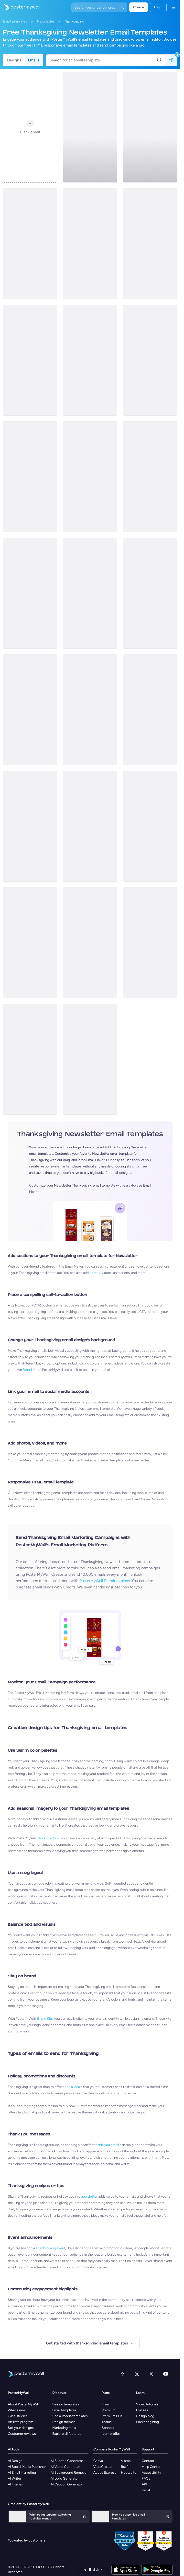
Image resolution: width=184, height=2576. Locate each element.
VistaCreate (102, 2467)
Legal (146, 2490)
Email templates (15, 21)
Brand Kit (30, 1370)
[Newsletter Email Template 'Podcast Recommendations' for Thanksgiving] (30, 593)
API (144, 2484)
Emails (33, 60)
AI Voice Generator (65, 2467)
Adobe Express (104, 2473)
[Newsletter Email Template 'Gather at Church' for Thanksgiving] (150, 709)
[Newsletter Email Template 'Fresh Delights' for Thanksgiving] (90, 360)
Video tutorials (147, 2404)
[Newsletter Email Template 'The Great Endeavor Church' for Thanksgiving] (90, 709)
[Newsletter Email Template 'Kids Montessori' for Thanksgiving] (90, 1059)
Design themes (64, 2422)
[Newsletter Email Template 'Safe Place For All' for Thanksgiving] (150, 127)
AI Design (15, 2461)
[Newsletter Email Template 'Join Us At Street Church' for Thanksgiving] (150, 243)
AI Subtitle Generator (67, 2461)
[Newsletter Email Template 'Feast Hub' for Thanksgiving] (90, 826)
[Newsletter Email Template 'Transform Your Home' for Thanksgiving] (150, 826)
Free (105, 2404)
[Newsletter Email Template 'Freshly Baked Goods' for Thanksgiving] (150, 360)
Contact (148, 2461)
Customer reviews (22, 2434)
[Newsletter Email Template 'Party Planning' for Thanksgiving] (150, 476)
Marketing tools (64, 2428)
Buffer (126, 2467)
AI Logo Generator (65, 2478)
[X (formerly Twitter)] (151, 2374)
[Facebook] (123, 2374)
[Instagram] (137, 2374)
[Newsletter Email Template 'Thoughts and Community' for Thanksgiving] (30, 709)
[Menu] (173, 7)
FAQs (146, 2478)
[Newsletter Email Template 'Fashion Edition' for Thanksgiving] (150, 593)
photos (94, 1273)
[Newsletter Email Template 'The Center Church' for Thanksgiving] (30, 243)
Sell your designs (21, 2428)
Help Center (151, 2467)
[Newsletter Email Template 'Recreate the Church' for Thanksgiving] (90, 243)
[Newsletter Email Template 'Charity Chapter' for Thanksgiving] (30, 942)
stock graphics (48, 1838)
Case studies (18, 2416)
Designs (14, 60)
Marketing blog (147, 2422)
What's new (17, 2410)
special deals (72, 2087)
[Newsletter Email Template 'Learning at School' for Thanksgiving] (90, 942)
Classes (142, 2410)
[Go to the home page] (20, 7)
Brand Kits (45, 2019)
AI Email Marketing (22, 2473)
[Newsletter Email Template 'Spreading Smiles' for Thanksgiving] (90, 476)
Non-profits (111, 2434)
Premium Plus (112, 2416)
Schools (108, 2428)
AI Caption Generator (67, 2484)
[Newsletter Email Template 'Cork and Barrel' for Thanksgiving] (30, 1059)
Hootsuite (128, 2473)
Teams (107, 2422)
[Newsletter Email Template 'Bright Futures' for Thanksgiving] (30, 476)
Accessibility (151, 2473)
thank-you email (106, 2145)
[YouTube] (166, 2374)
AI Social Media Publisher (27, 2467)
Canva (98, 2461)
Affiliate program (20, 2422)
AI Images (15, 2484)
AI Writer (14, 2478)
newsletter (89, 2196)
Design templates (65, 2404)
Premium (108, 2410)
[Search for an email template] (103, 60)
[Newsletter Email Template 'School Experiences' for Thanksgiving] (90, 593)
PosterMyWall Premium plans (104, 1580)
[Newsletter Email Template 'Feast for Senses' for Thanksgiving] (150, 942)
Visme (126, 2461)
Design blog (145, 2416)
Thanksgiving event (50, 2248)
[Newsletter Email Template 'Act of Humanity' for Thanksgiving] (90, 127)
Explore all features (66, 2434)
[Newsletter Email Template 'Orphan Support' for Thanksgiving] (30, 360)
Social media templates (70, 2416)
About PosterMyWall (23, 2404)
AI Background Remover (69, 2473)
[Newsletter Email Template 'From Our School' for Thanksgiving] (30, 826)
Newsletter (45, 21)
